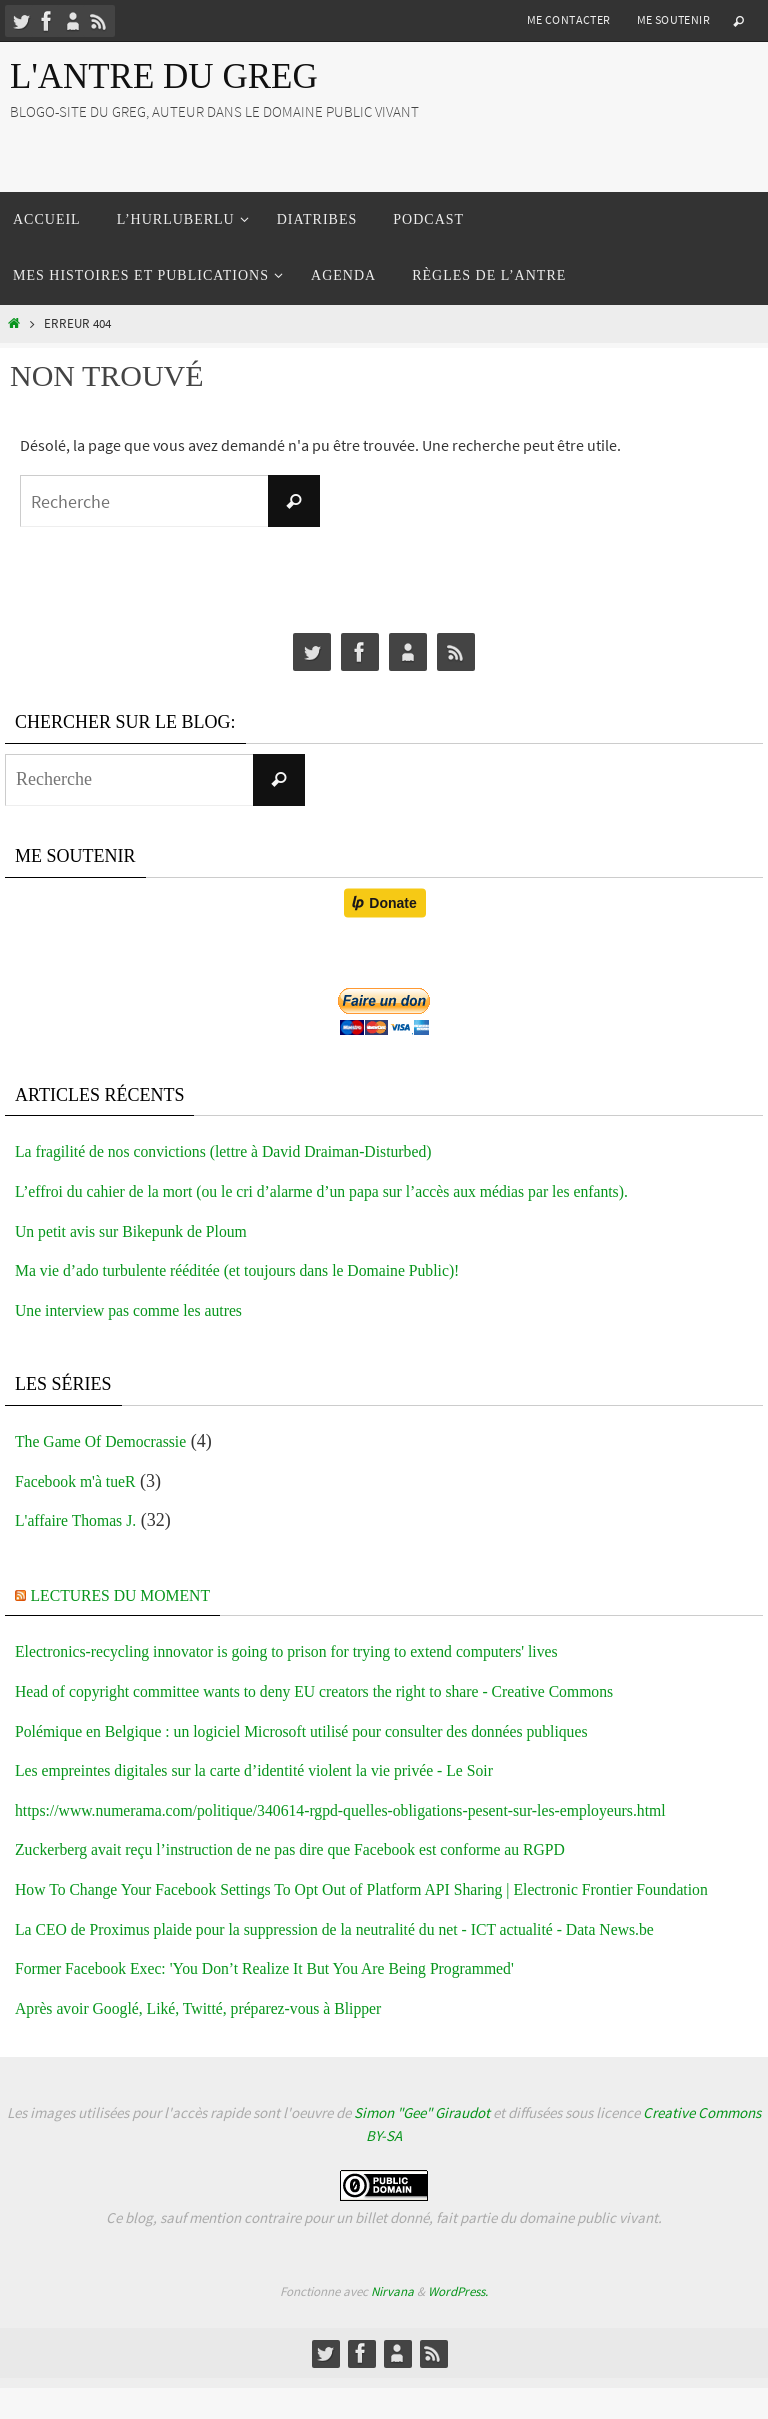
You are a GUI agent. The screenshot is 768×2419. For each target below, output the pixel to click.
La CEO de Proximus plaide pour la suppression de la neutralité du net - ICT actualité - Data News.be (381, 1959)
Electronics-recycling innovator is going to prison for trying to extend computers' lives (326, 1651)
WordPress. (458, 2321)
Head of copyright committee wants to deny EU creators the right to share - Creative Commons (358, 1691)
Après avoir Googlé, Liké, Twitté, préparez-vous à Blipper (225, 2038)
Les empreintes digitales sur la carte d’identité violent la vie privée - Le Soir (289, 1770)
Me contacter (569, 19)
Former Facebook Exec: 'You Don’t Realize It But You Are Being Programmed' (301, 1999)
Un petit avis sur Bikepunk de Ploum (148, 1231)
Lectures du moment (134, 1595)
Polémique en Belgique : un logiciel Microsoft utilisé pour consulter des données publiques (343, 1731)
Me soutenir (673, 19)
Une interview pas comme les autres (145, 1310)
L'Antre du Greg (164, 76)
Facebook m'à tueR (84, 1481)
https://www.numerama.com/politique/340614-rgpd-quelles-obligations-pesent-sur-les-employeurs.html (388, 1810)
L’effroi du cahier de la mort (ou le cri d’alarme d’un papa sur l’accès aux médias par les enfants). (366, 1191)
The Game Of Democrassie (113, 1441)
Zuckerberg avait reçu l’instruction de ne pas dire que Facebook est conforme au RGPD (330, 1849)
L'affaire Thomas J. (84, 1520)
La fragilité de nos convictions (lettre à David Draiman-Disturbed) (254, 1151)
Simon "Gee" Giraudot (422, 2143)
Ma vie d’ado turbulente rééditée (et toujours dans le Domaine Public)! (270, 1270)
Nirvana (392, 2321)
